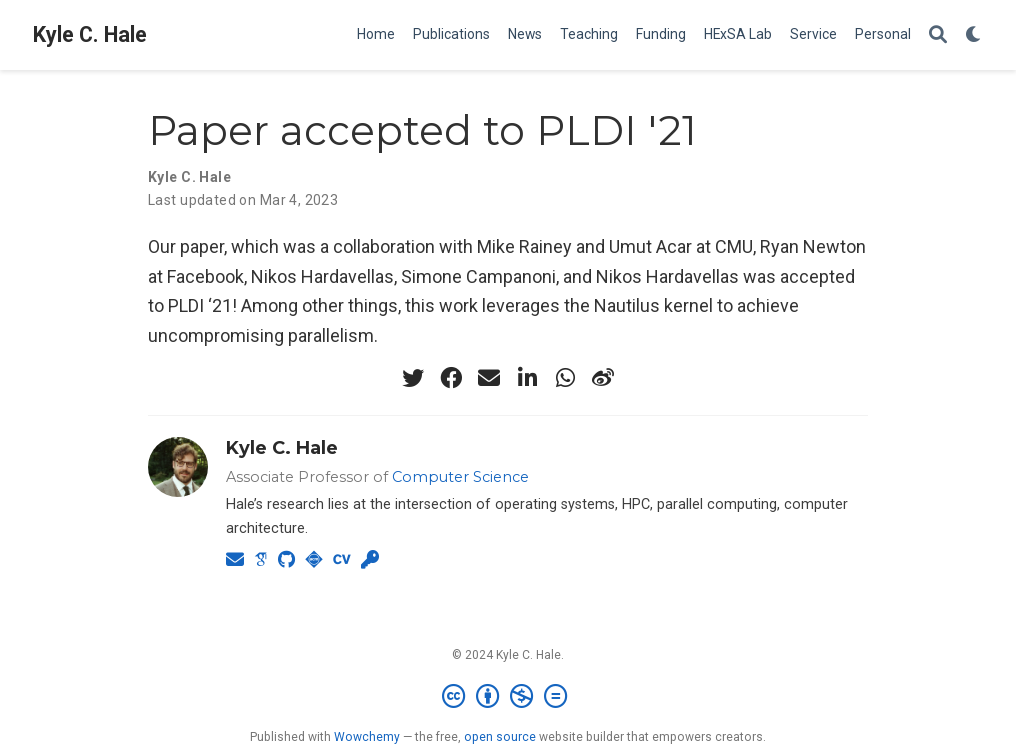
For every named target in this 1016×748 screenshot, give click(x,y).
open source (500, 737)
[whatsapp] (565, 378)
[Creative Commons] (508, 697)
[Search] (938, 35)
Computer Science (460, 477)
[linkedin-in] (527, 378)
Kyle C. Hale (90, 34)
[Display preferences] (974, 35)
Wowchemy (367, 737)
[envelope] (489, 378)
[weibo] (603, 378)
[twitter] (413, 378)
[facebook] (451, 378)
